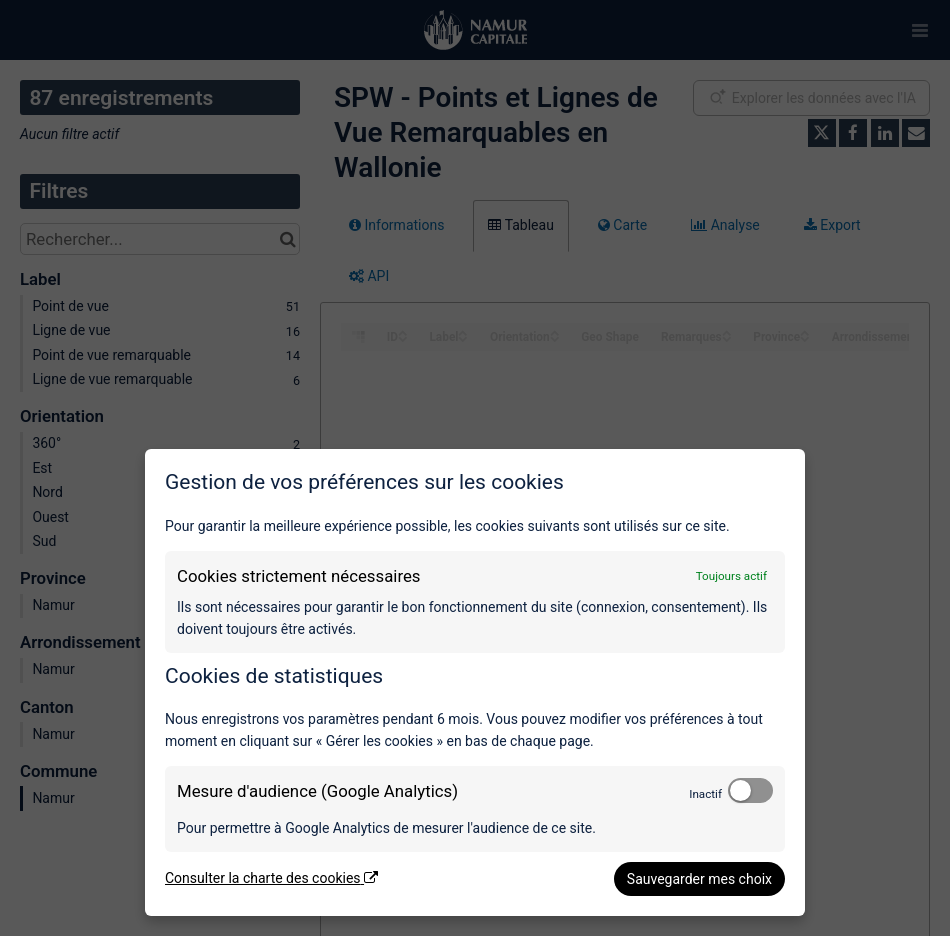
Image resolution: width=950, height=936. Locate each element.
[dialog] (475, 682)
